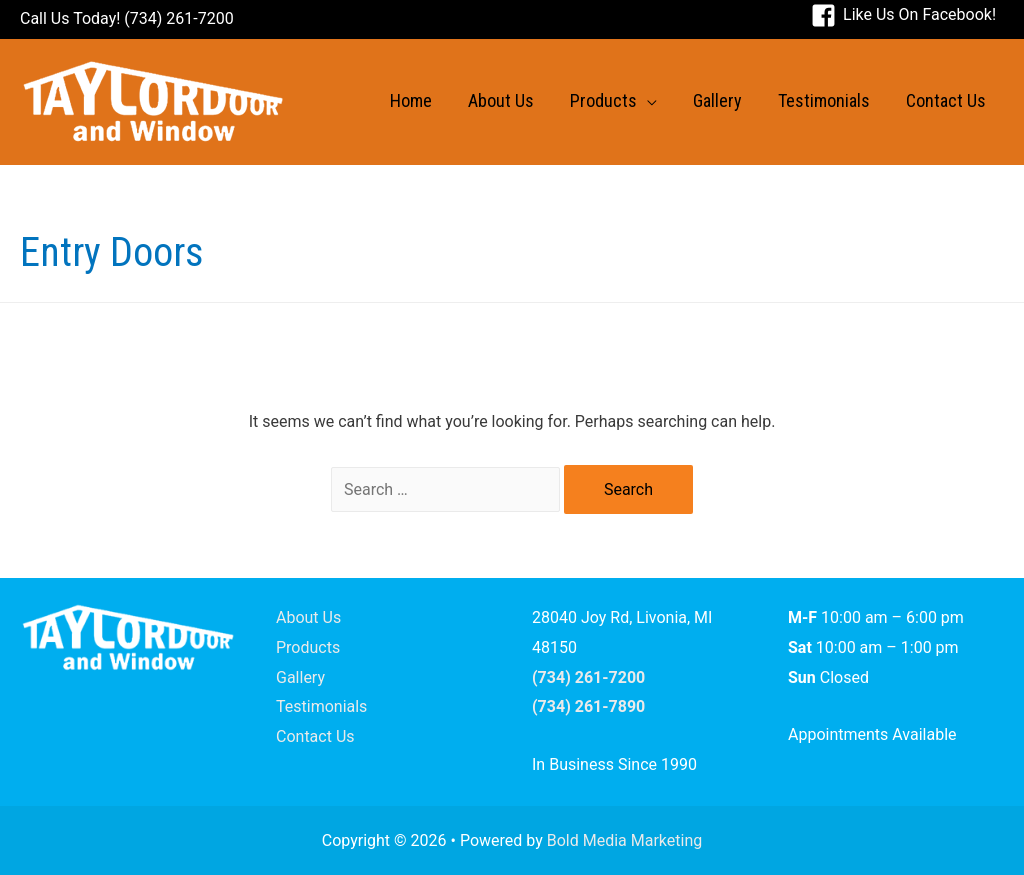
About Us (308, 617)
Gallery (300, 677)
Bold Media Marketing (625, 840)
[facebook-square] (903, 15)
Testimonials (321, 706)
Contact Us (315, 736)
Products (308, 647)
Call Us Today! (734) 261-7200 (127, 18)
